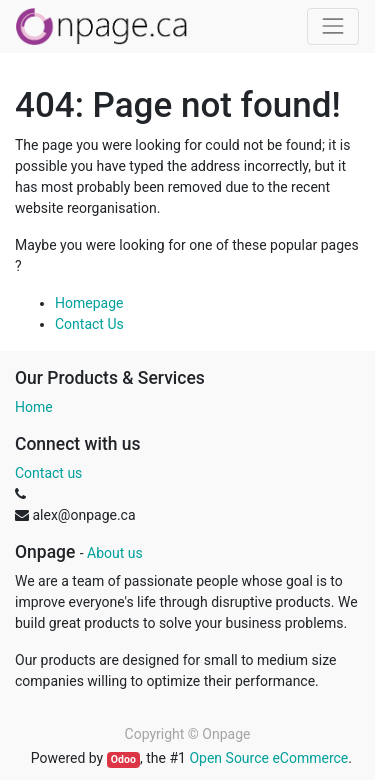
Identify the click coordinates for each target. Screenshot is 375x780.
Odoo (123, 759)
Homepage (89, 303)
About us (115, 553)
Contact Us (89, 324)
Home (34, 407)
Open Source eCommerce (268, 758)
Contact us (48, 473)
